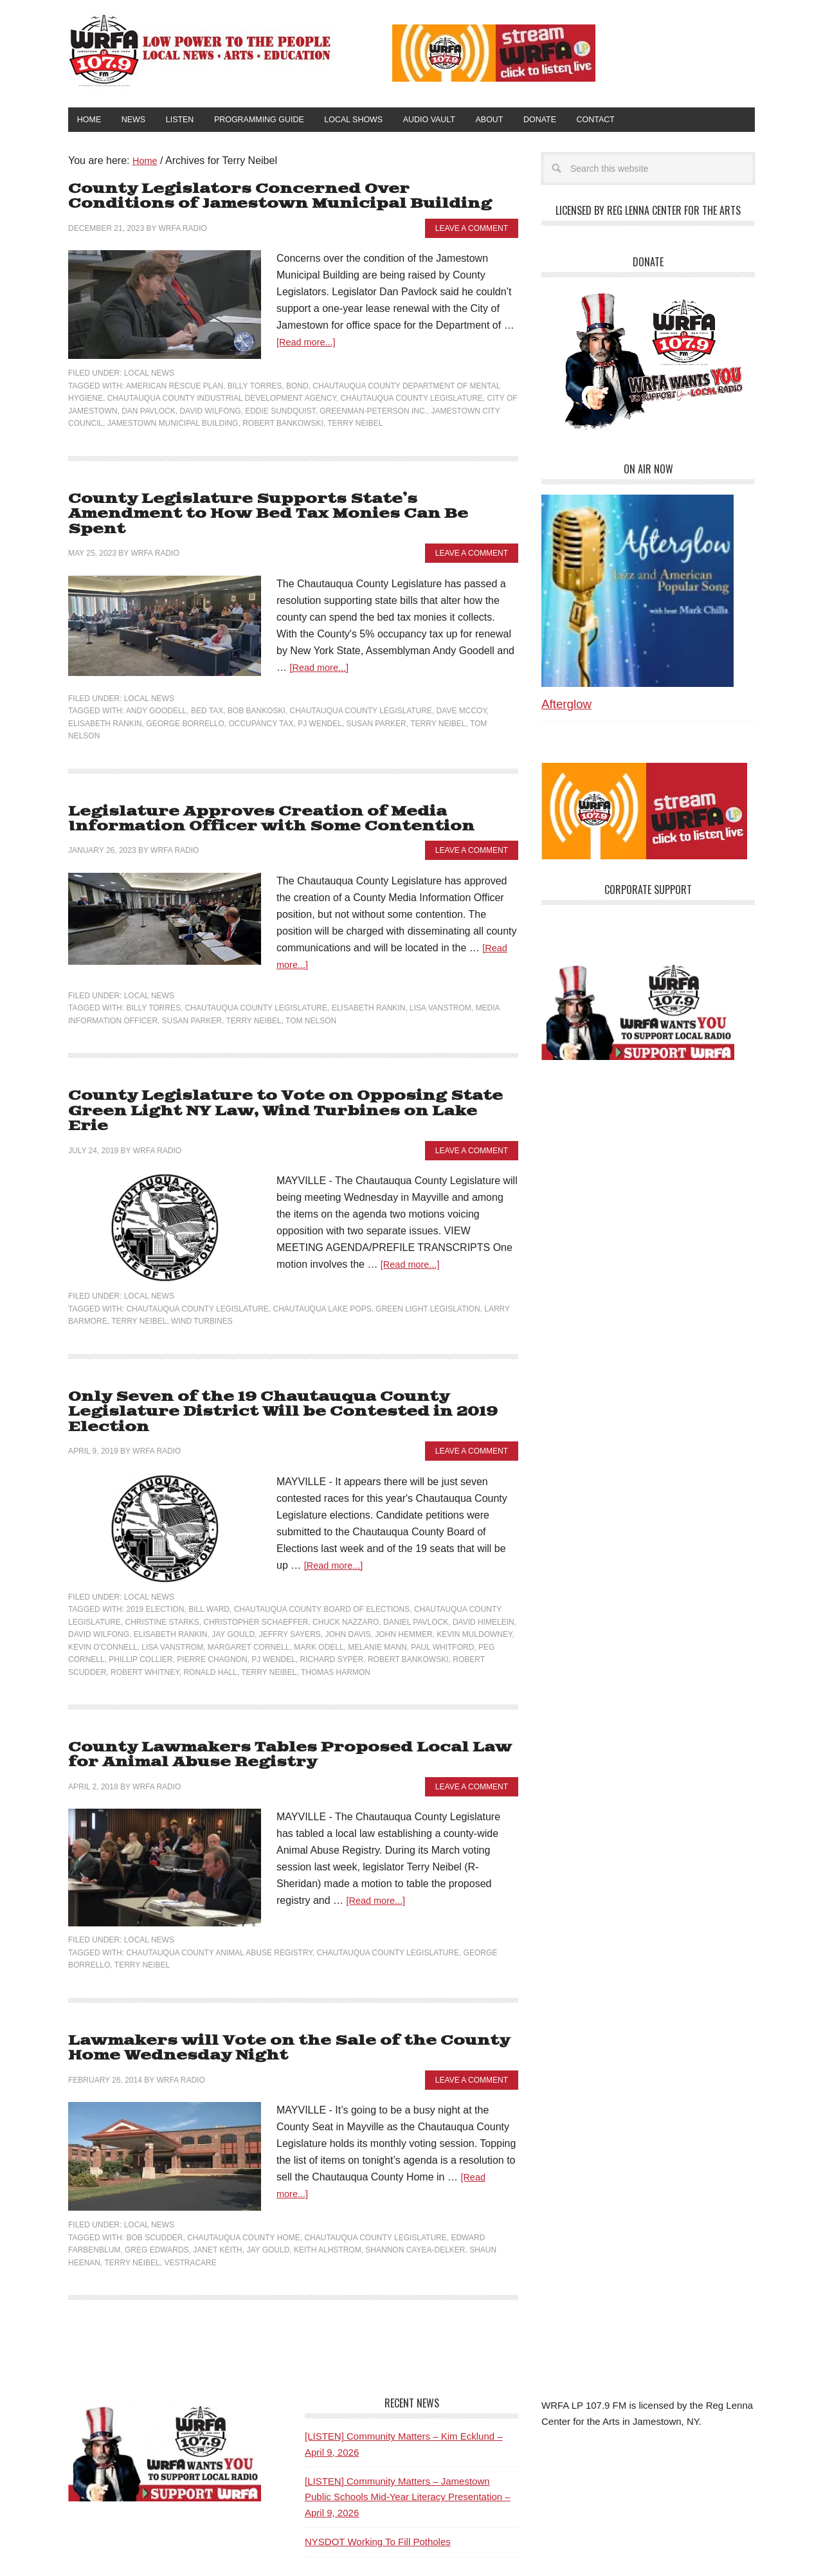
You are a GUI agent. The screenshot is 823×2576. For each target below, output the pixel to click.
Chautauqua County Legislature (411, 400)
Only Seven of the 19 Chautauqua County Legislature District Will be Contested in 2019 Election (293, 1367)
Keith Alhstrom (327, 2192)
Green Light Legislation (427, 1272)
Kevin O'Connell (103, 1593)
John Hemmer (403, 1580)
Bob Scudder (154, 2179)
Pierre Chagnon (212, 1606)
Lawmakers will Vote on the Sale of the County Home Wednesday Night (270, 1992)
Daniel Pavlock (415, 1568)
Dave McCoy (462, 694)
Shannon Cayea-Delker (415, 2192)
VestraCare (190, 2204)
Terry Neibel (355, 425)
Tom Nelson (310, 1002)
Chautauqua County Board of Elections (322, 1555)
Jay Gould (233, 1580)
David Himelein (483, 1568)
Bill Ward (209, 1555)
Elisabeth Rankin (105, 707)
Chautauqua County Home (243, 2179)
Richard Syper (332, 1606)
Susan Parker (376, 707)
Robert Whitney (145, 1618)
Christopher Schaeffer (255, 1568)
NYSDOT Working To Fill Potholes (378, 2483)
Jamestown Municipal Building (173, 425)
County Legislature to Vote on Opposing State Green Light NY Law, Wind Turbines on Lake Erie (276, 1084)
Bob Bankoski (256, 694)
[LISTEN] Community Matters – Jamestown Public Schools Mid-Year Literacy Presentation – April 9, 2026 (408, 2439)
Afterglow (566, 708)
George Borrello (185, 707)
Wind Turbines (202, 1285)
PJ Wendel (320, 707)
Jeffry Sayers (290, 1580)
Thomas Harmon (335, 1618)
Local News (149, 374)
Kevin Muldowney (474, 1580)
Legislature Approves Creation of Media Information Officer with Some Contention (255, 802)
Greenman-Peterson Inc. (373, 412)
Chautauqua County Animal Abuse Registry (219, 1897)
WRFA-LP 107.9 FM (201, 50)
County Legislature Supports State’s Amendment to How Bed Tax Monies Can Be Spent (284, 507)
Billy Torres (255, 387)
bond (297, 387)
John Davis (347, 1580)
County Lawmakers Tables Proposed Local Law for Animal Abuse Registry (288, 1700)
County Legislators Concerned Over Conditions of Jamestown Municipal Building (285, 199)
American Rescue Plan (174, 387)
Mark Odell (318, 1593)
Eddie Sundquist (280, 412)
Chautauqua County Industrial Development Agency (221, 400)
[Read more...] (308, 343)
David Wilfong (209, 412)
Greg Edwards (157, 2192)
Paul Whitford (442, 1593)
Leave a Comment (471, 229)
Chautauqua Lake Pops (322, 1272)
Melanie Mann (377, 1593)
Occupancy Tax (260, 707)
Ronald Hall (210, 1618)
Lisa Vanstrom (440, 989)
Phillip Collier (140, 1606)
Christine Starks (162, 1568)
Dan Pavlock (149, 412)
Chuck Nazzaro (345, 1568)
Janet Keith (217, 2192)
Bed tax (207, 694)
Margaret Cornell (249, 1593)
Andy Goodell (156, 694)
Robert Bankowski (282, 425)
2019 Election (155, 1555)
